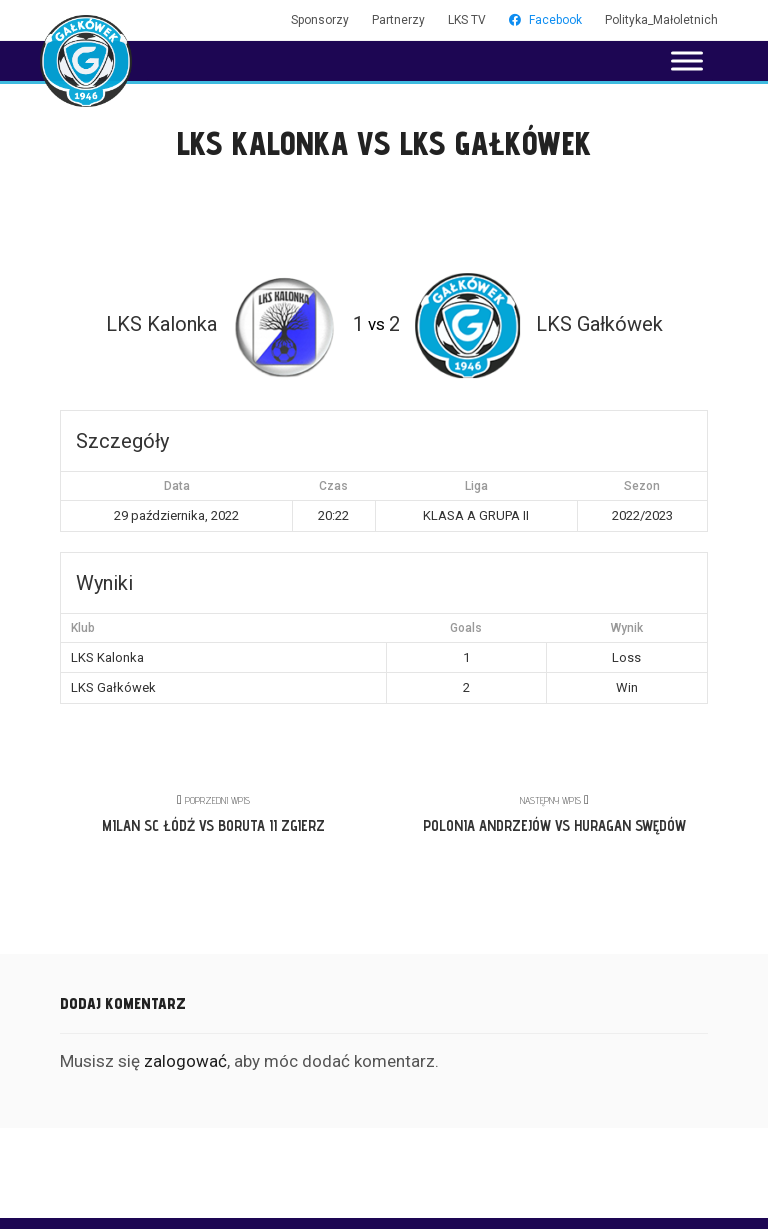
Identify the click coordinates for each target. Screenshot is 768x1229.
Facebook (545, 20)
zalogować (185, 1061)
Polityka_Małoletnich (661, 20)
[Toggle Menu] (687, 60)
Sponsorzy (320, 20)
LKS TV (467, 20)
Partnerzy (398, 20)
